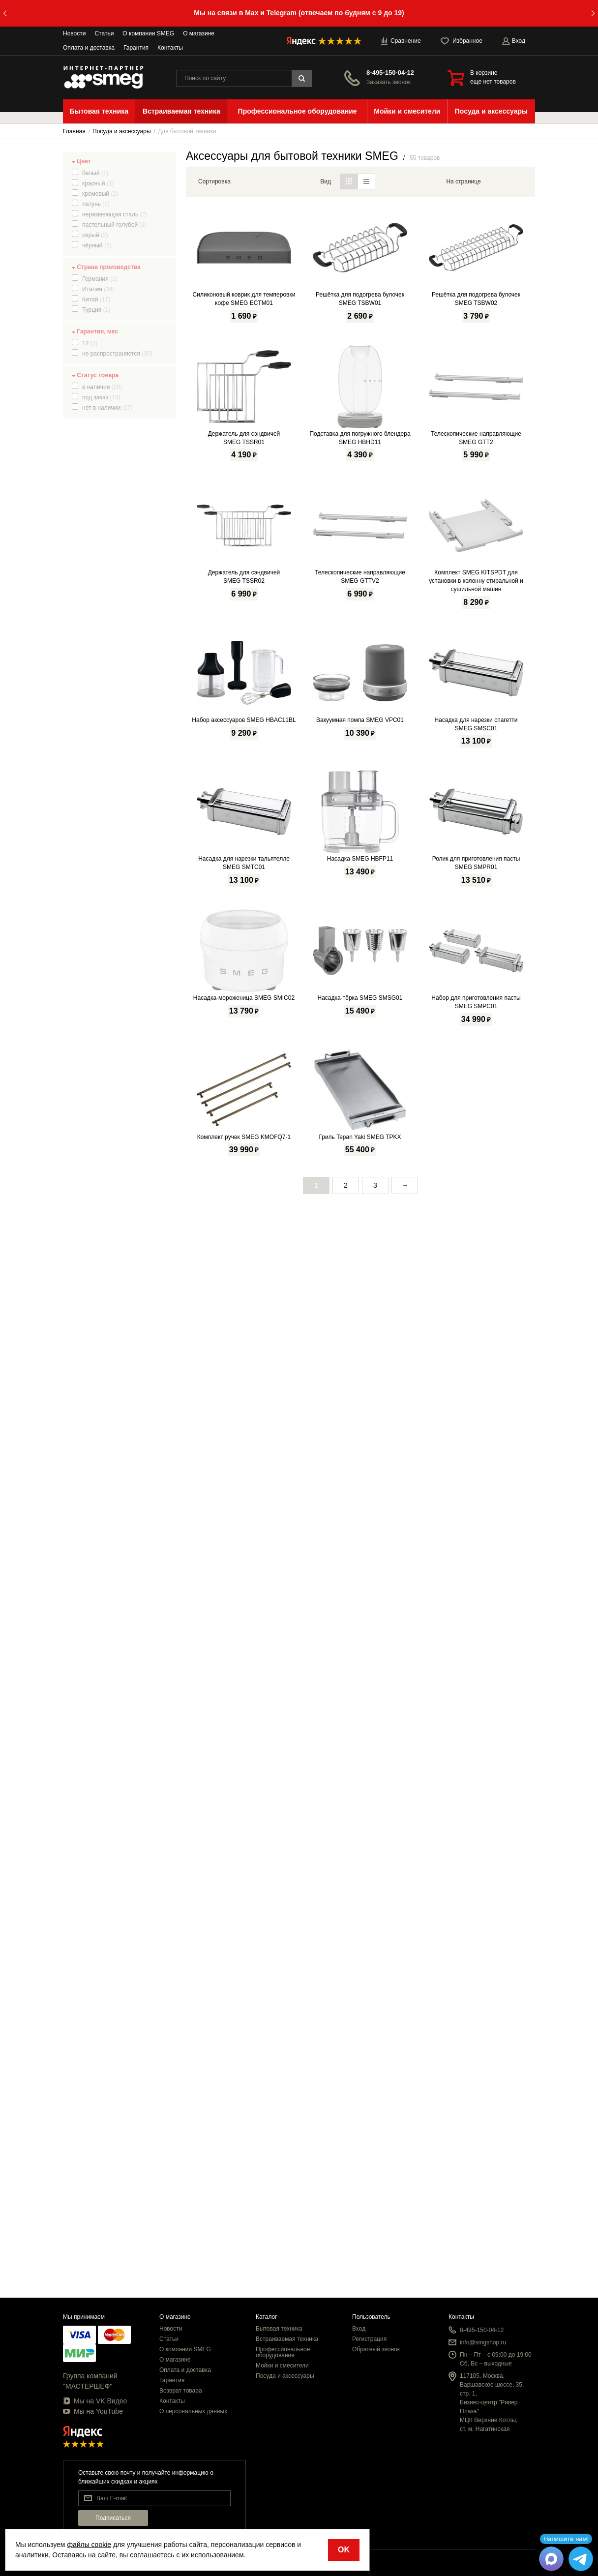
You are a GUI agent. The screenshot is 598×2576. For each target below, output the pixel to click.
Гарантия (136, 47)
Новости (74, 33)
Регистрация (369, 2339)
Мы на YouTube (93, 2411)
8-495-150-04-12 (390, 72)
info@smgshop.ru (483, 2342)
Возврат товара (180, 2390)
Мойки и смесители (282, 2365)
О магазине (198, 33)
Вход (358, 2329)
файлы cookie (89, 2544)
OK (344, 2550)
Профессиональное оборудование (283, 2352)
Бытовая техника (279, 2328)
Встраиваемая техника (287, 2339)
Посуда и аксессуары (285, 2375)
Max (251, 13)
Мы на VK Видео (95, 2401)
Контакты (170, 47)
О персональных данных (193, 2411)
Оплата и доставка (89, 47)
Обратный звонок (376, 2349)
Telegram (282, 13)
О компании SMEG (148, 33)
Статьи (104, 33)
